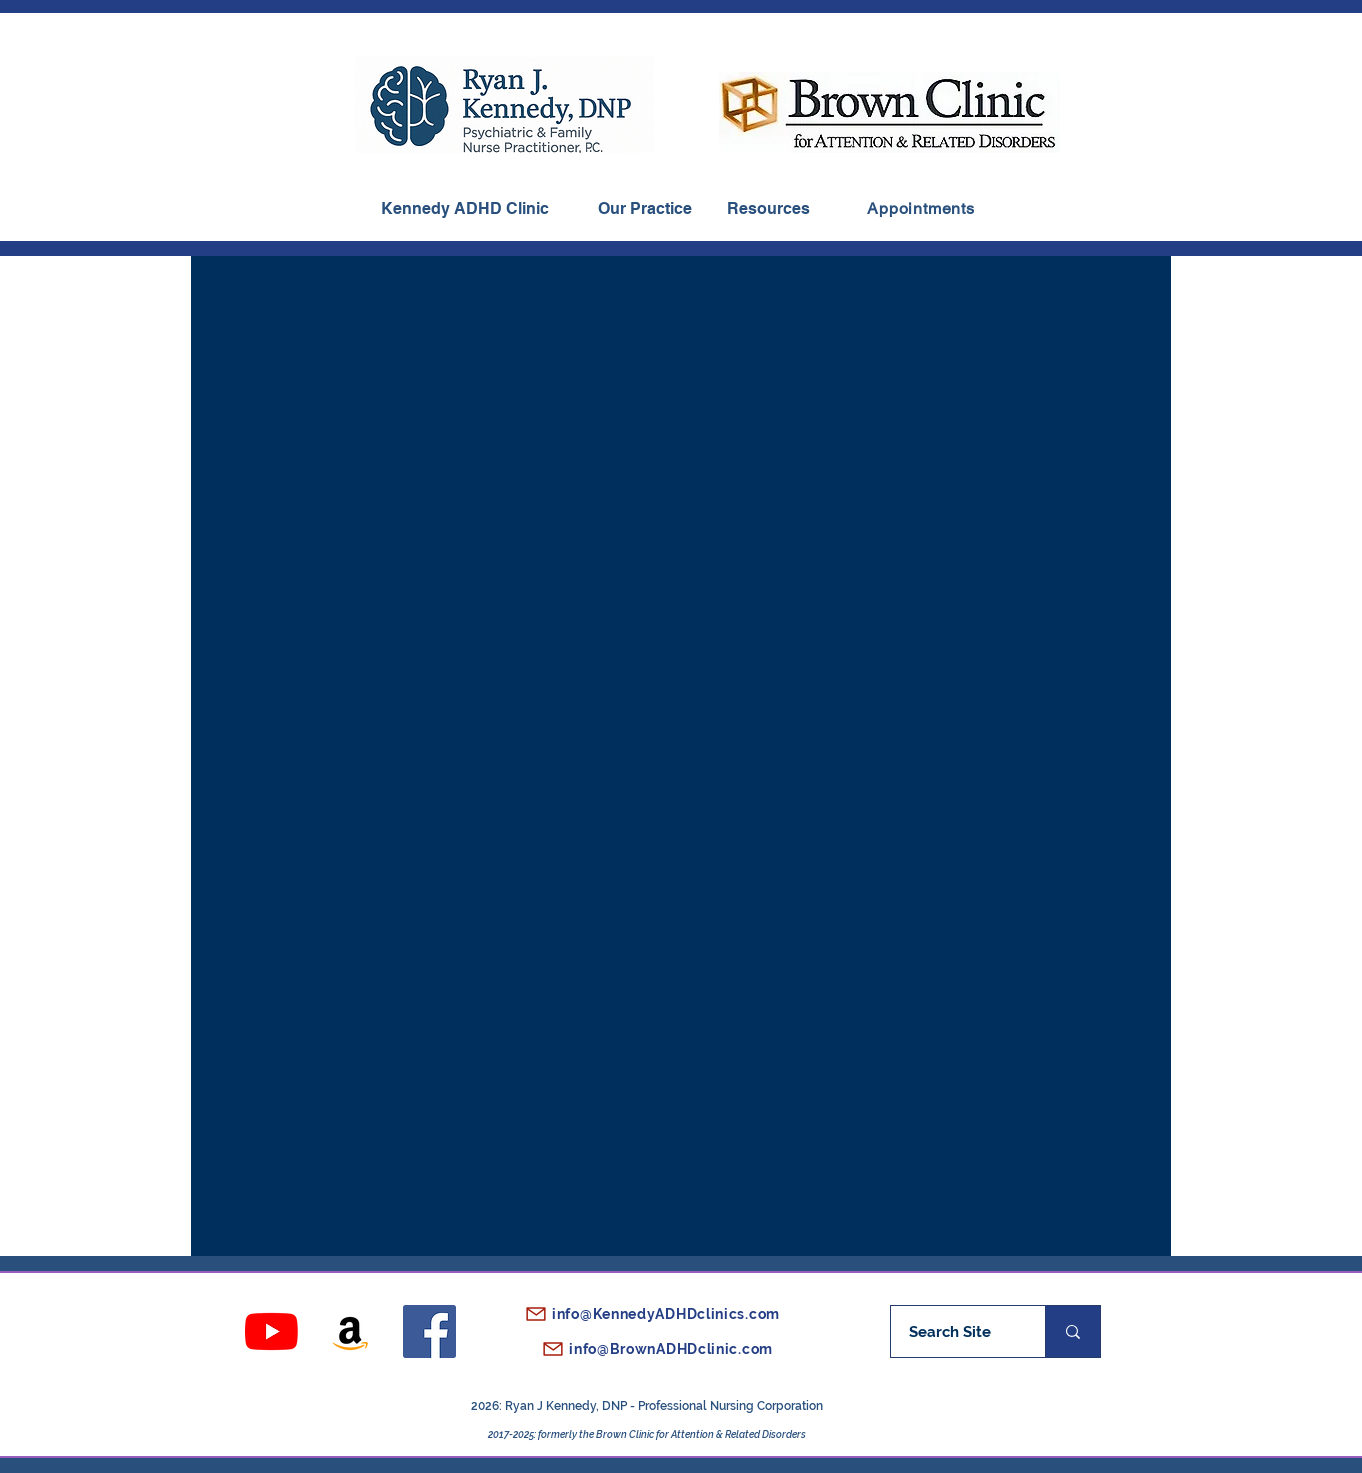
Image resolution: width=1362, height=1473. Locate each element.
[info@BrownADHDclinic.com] (646, 1349)
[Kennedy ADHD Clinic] (463, 208)
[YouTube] (271, 1331)
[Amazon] (350, 1331)
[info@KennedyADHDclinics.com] (646, 1314)
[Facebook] (429, 1331)
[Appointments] (921, 208)
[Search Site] (949, 1331)
